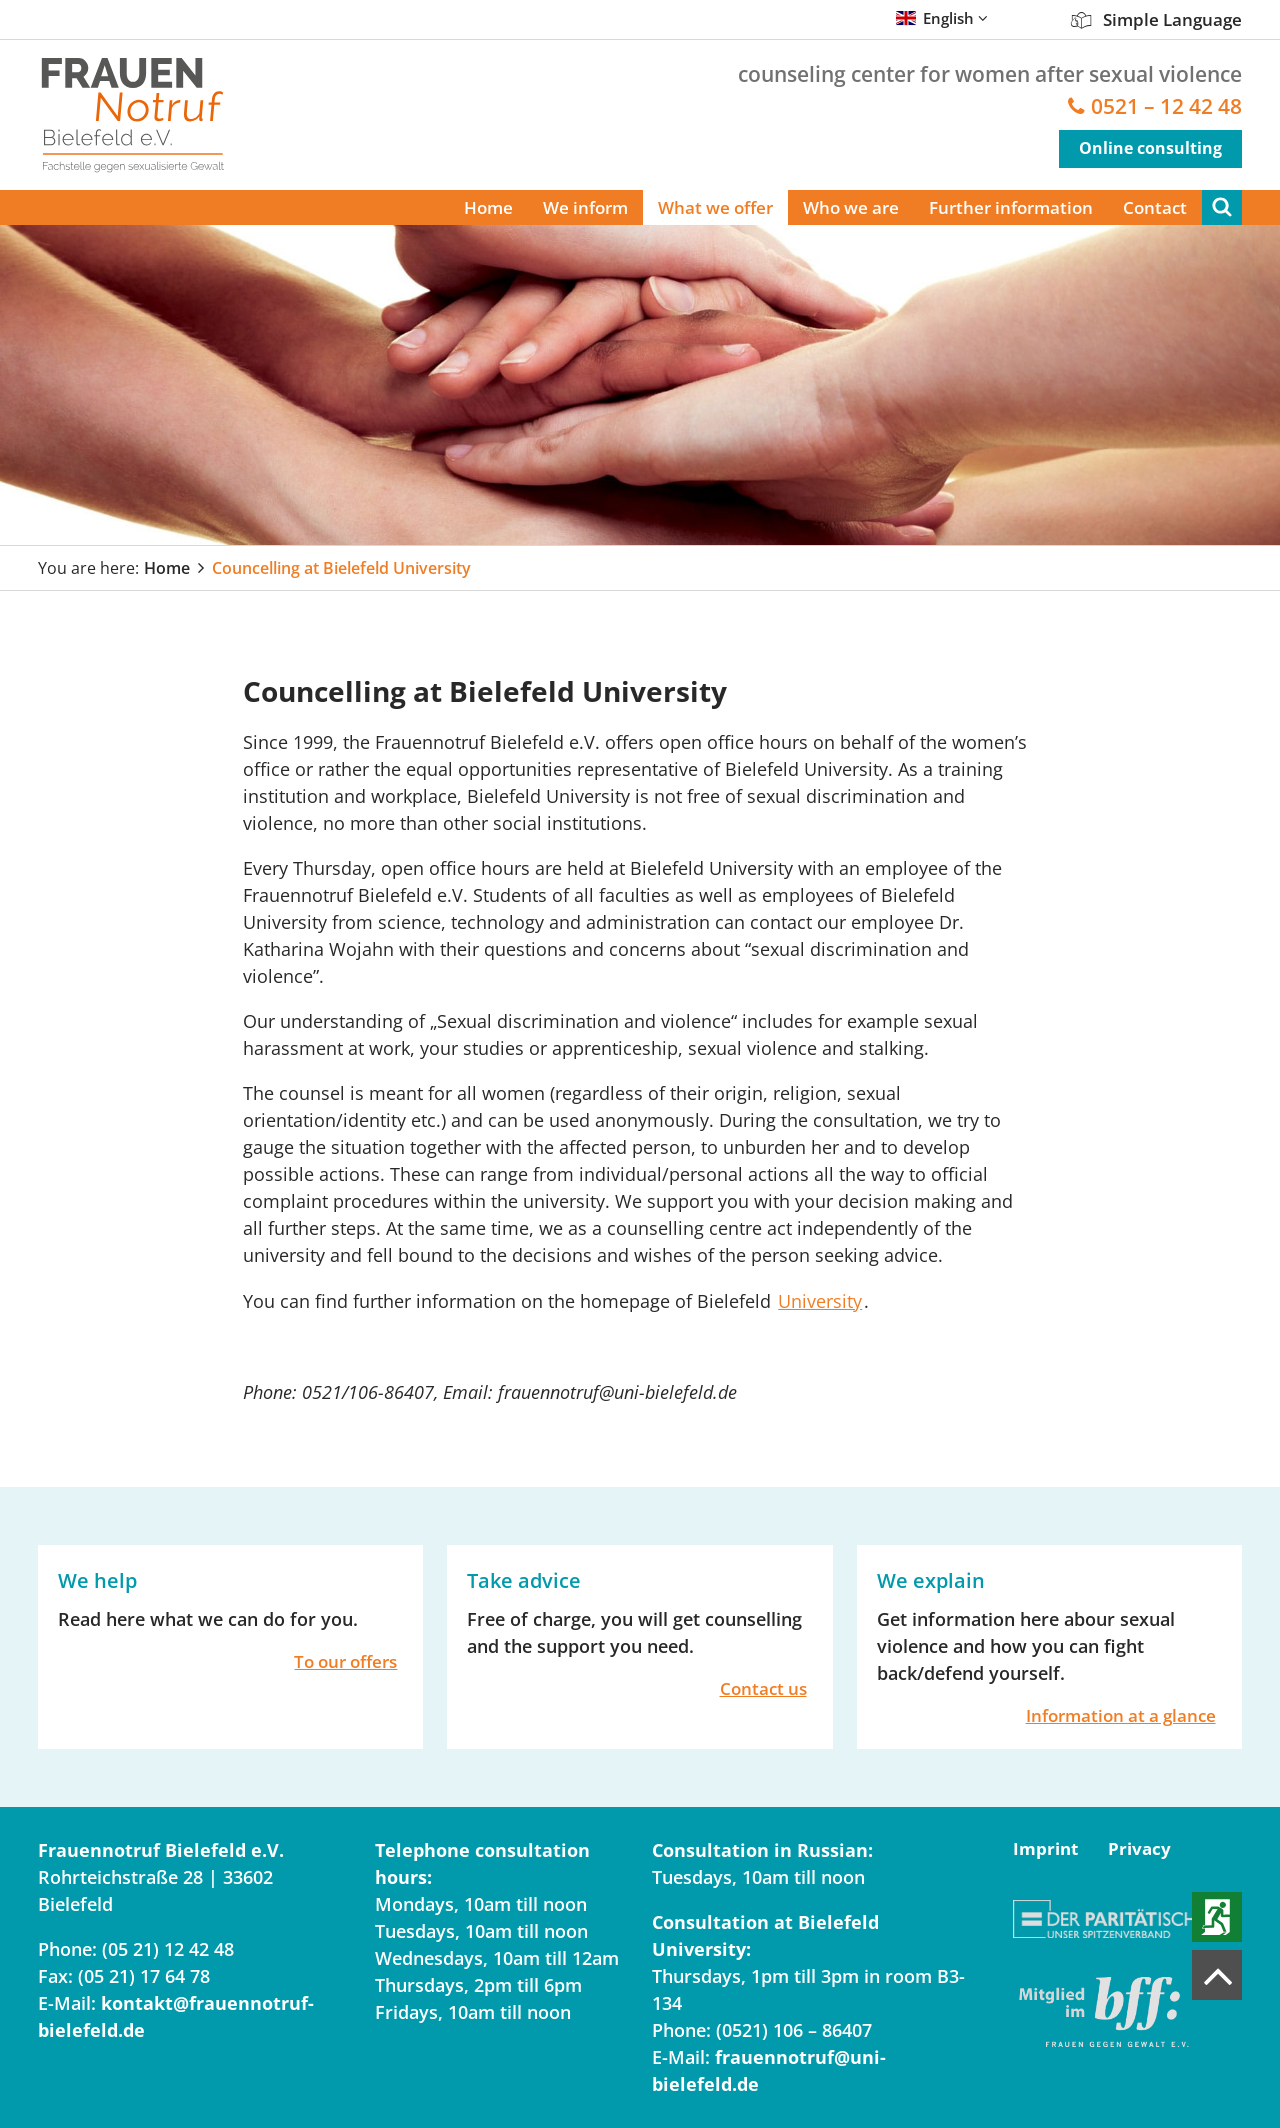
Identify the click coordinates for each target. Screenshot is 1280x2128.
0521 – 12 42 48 (1166, 106)
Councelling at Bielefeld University (341, 568)
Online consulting (1150, 148)
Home (488, 207)
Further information (1011, 207)
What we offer (715, 207)
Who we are (851, 207)
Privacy (1139, 1848)
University (820, 1301)
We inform (585, 207)
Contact (1155, 207)
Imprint (1045, 1848)
